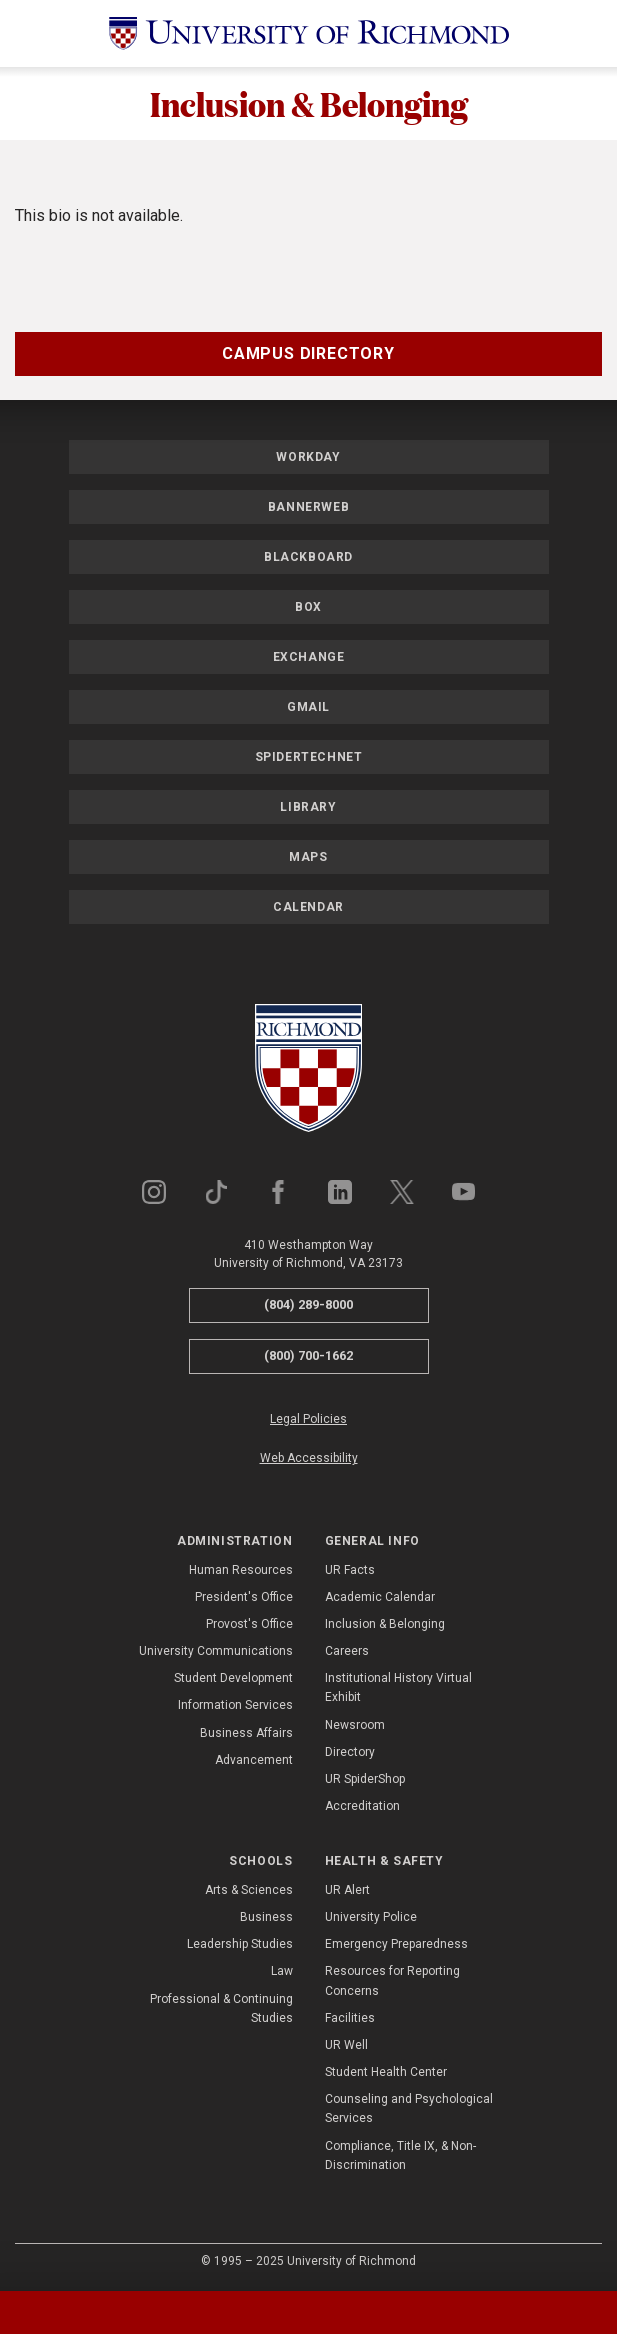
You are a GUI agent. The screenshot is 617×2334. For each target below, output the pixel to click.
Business (266, 1917)
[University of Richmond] (309, 33)
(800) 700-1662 (308, 1355)
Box (308, 607)
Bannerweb (308, 507)
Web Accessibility (309, 1458)
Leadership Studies (240, 1944)
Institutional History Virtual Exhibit (398, 1687)
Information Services (235, 1705)
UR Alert (347, 1890)
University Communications (216, 1651)
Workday (308, 457)
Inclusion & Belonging (309, 103)
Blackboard (308, 557)
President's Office (244, 1597)
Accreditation (362, 1806)
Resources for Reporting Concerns (392, 1980)
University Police (371, 1917)
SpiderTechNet (309, 757)
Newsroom (355, 1725)
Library (308, 807)
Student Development (233, 1678)
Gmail (308, 707)
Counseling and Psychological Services (409, 2108)
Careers (347, 1651)
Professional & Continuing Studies (221, 2008)
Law (282, 1971)
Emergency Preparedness (396, 1944)
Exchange (309, 657)
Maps (308, 857)
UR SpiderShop (365, 1779)
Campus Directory (308, 353)
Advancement (254, 1760)
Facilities (350, 2018)
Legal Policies (308, 1419)
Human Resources (241, 1570)
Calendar (308, 907)
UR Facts (350, 1570)
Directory (350, 1752)
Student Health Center (386, 2072)
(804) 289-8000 (308, 1304)
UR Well (346, 2045)
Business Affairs (246, 1733)
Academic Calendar (380, 1597)
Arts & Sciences (249, 1890)
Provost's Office (249, 1624)
